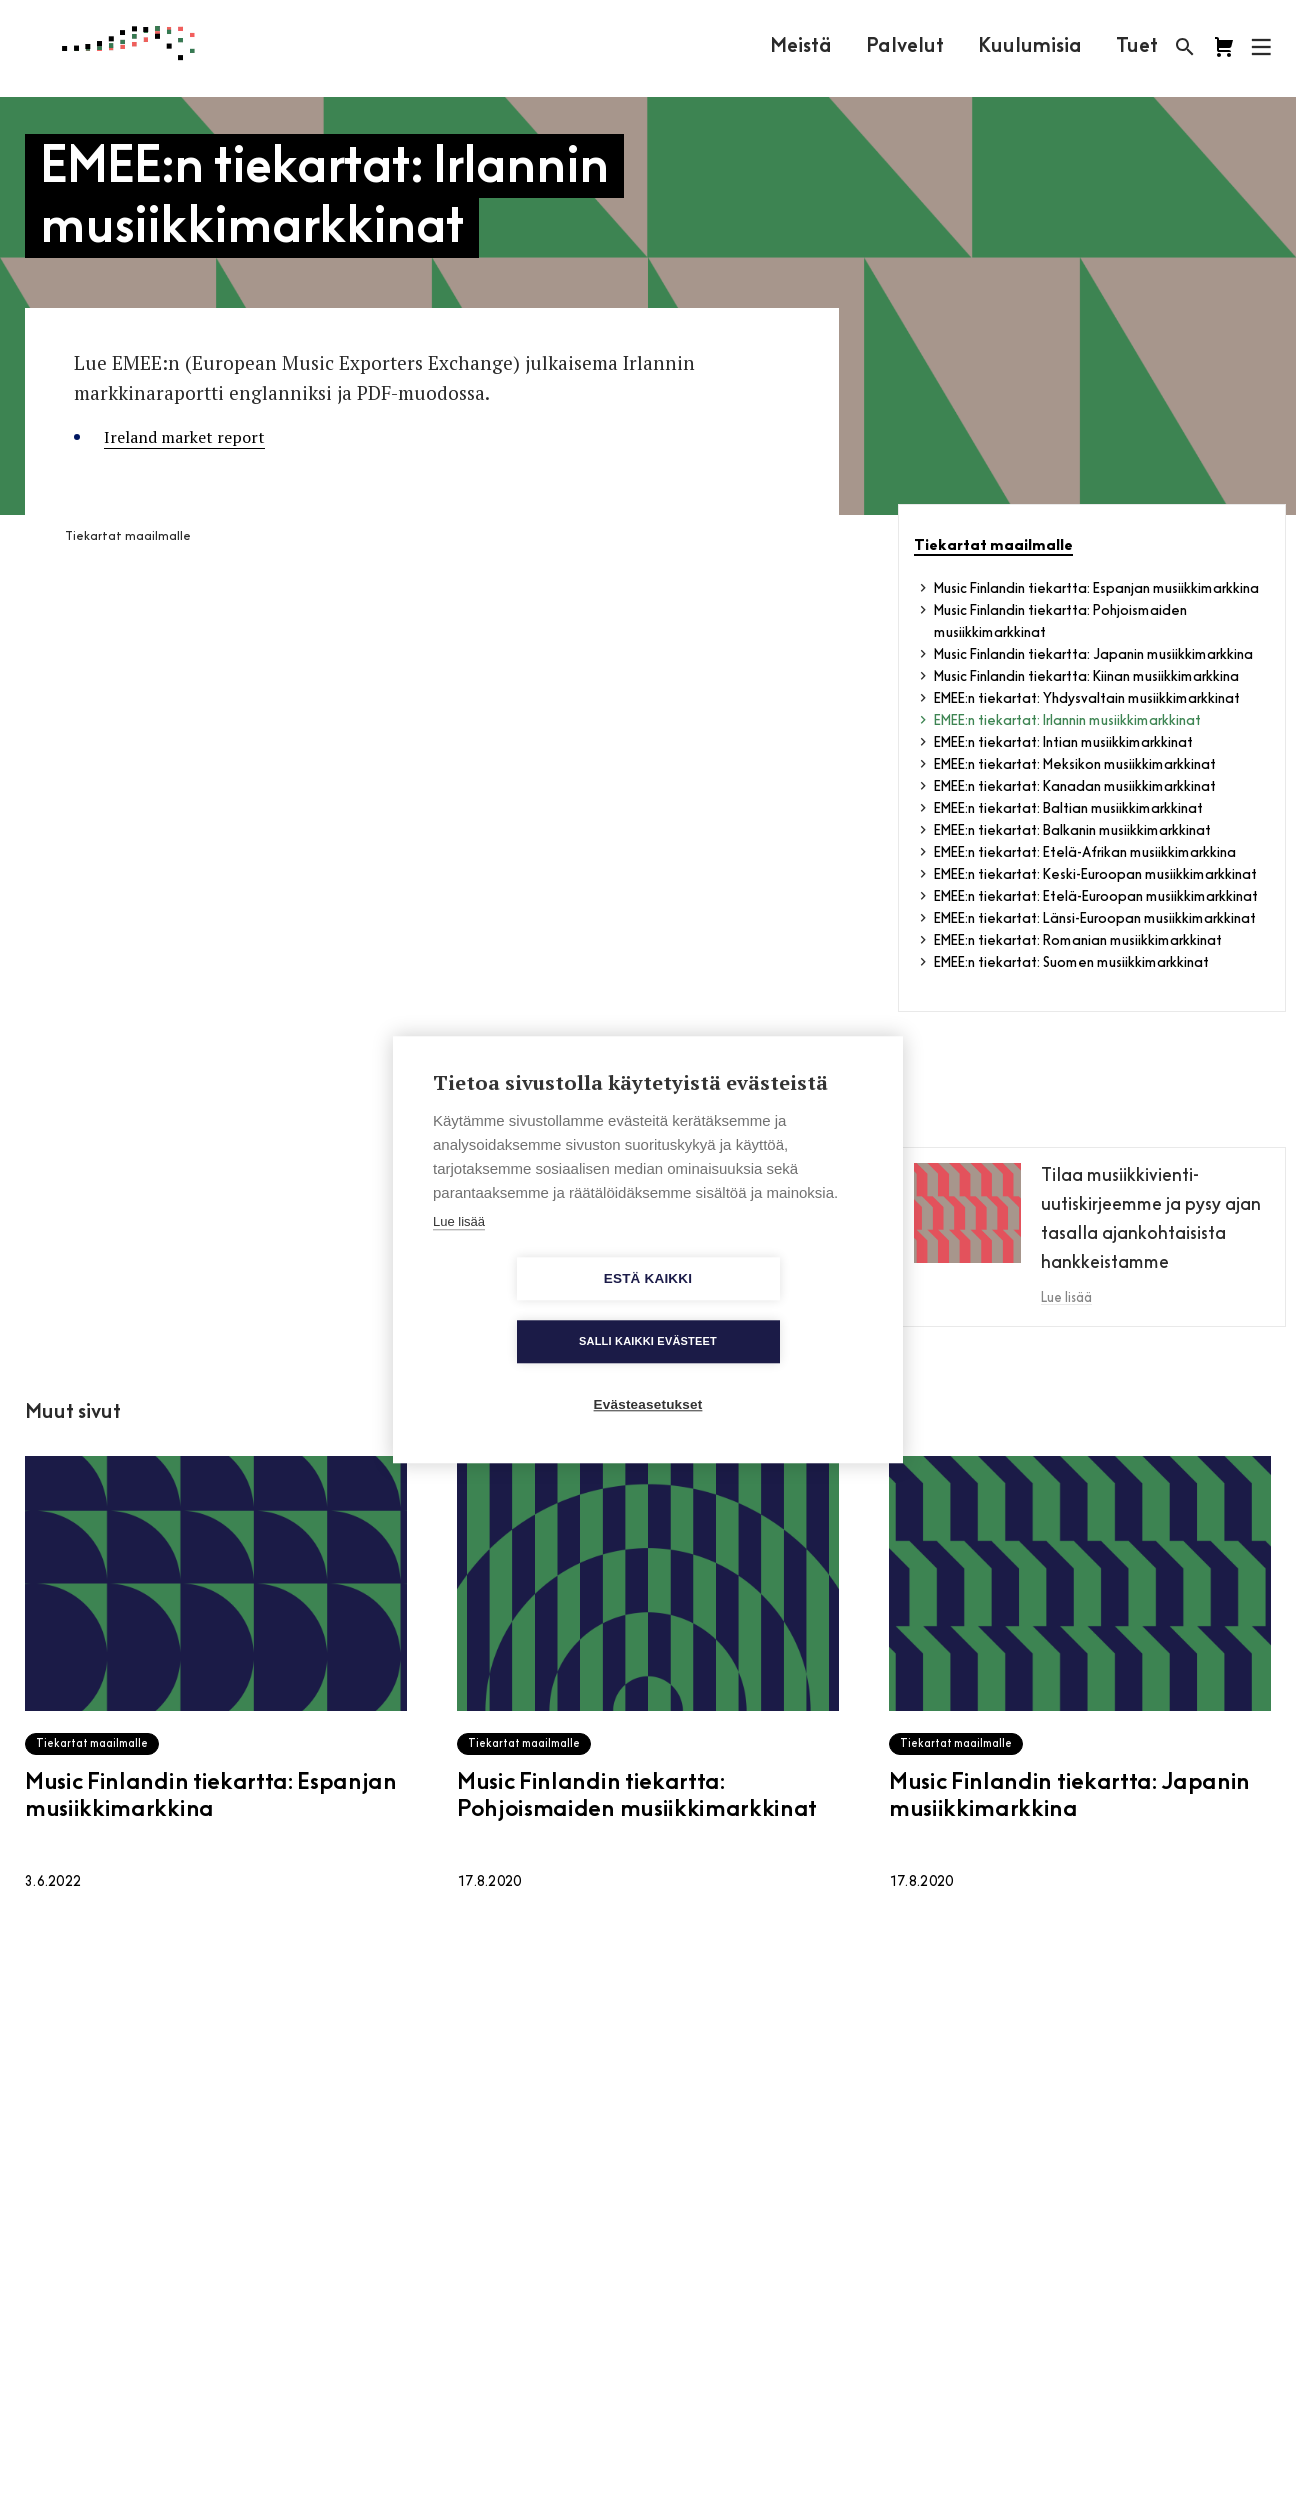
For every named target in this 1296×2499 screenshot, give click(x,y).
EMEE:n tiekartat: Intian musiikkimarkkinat (1063, 743)
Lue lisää (459, 1252)
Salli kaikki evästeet (763, 1310)
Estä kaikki (533, 1310)
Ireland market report (184, 437)
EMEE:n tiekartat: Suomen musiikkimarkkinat (1071, 963)
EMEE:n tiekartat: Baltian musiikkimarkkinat (1068, 809)
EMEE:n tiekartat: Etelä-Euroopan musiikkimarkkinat (1096, 897)
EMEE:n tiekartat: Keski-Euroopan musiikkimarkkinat (1095, 875)
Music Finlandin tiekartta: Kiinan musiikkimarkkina (1086, 677)
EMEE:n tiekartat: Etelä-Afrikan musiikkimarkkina (1085, 853)
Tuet (1136, 47)
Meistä (800, 47)
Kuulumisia (1029, 47)
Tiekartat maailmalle (128, 537)
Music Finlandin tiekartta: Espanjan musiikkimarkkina (1096, 589)
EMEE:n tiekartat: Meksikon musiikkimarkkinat (1075, 765)
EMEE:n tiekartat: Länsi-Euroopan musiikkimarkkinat (1095, 919)
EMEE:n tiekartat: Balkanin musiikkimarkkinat (1072, 831)
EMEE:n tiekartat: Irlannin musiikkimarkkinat (1067, 721)
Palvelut (904, 47)
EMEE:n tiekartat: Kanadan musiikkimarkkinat (1075, 787)
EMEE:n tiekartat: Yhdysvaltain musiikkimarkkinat (1087, 699)
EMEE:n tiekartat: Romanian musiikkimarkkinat (1078, 941)
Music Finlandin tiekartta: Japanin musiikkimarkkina (1093, 655)
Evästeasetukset (648, 1373)
